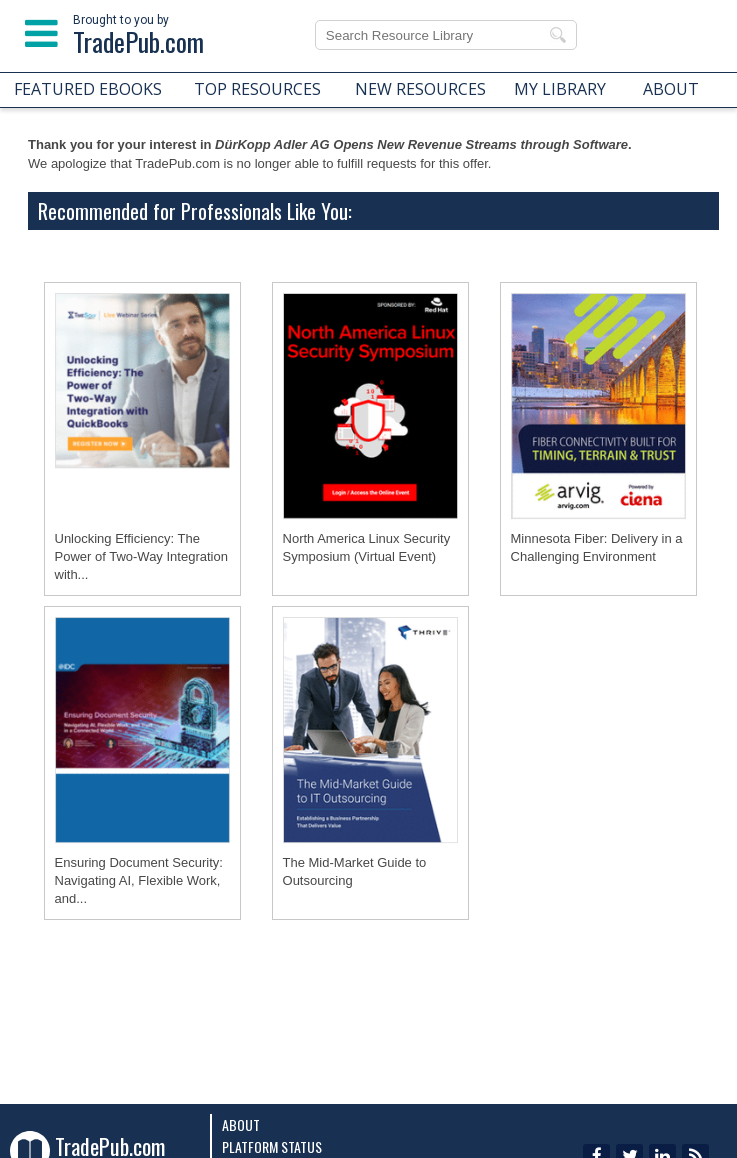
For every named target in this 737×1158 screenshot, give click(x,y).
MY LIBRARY (560, 89)
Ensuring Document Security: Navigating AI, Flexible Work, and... (139, 880)
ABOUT (671, 89)
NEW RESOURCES (420, 89)
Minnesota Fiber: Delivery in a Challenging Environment (597, 547)
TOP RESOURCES (257, 89)
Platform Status (272, 1146)
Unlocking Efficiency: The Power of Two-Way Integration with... (141, 556)
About (241, 1124)
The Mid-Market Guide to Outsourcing (355, 871)
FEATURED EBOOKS (88, 89)
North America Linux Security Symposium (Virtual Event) (367, 547)
